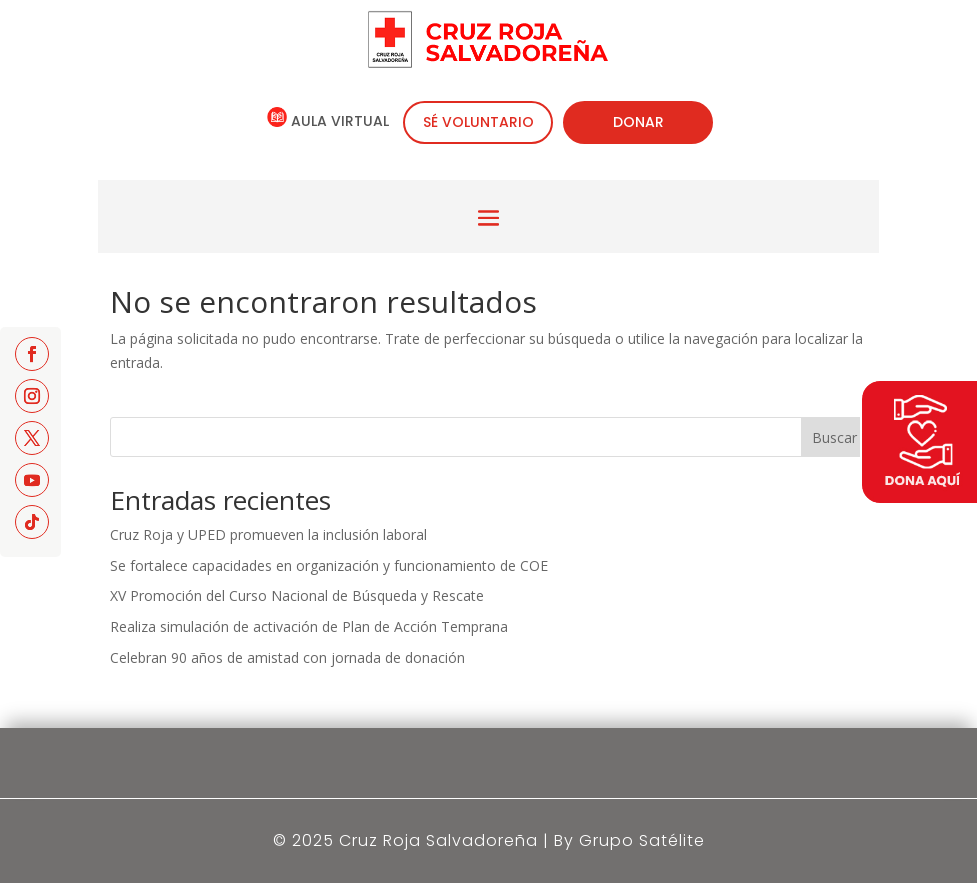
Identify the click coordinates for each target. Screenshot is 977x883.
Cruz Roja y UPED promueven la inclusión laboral (268, 534)
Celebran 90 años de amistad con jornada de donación (287, 657)
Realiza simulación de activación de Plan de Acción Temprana (309, 626)
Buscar (834, 437)
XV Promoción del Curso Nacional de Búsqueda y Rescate (297, 595)
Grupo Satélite (642, 840)
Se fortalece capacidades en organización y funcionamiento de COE (329, 565)
